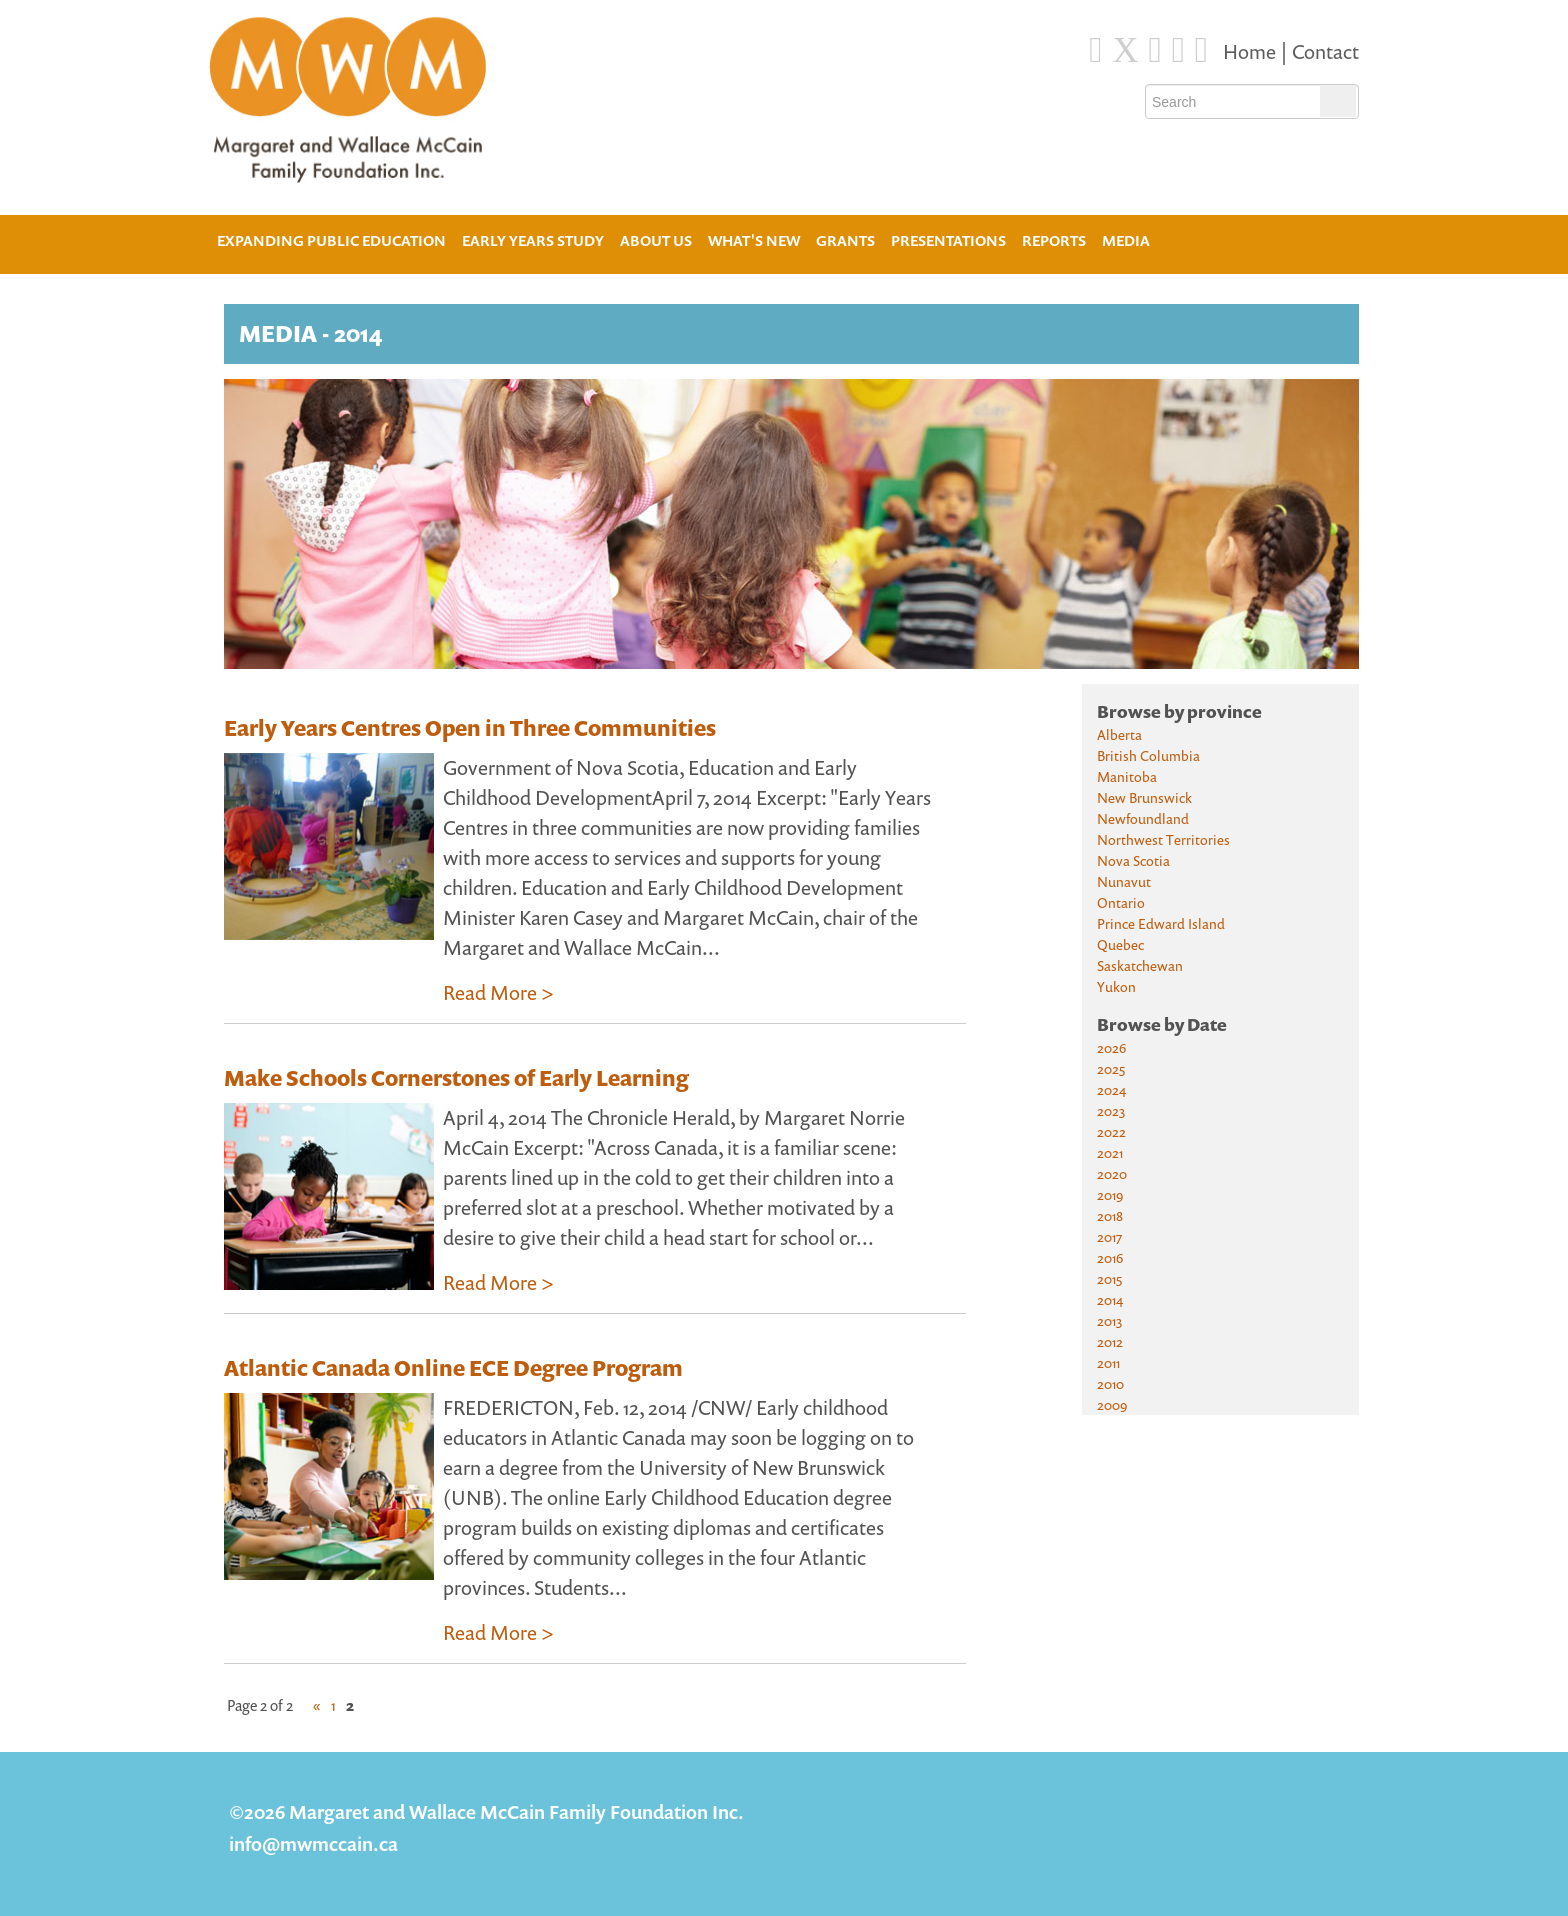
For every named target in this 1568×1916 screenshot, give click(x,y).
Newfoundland (1143, 818)
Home (1251, 51)
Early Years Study (533, 240)
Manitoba (1127, 776)
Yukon (1116, 986)
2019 (1110, 1194)
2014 (1110, 1299)
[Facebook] (1095, 50)
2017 (1109, 1236)
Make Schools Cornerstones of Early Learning (456, 1078)
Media (1126, 240)
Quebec (1120, 944)
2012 (1110, 1341)
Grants (845, 240)
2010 (1110, 1383)
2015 (1109, 1278)
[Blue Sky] (1155, 50)
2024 (1111, 1089)
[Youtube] (1201, 50)
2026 (1111, 1047)
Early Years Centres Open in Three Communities (470, 728)
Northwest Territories (1163, 839)
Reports (1054, 240)
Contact (1325, 51)
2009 (1112, 1404)
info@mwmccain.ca (313, 1843)
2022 (1111, 1131)
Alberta (1119, 734)
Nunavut (1124, 881)
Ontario (1121, 902)
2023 (1111, 1110)
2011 (1108, 1362)
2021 (1110, 1152)
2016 (1110, 1257)
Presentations (948, 240)
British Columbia (1148, 755)
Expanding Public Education (331, 238)
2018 (1110, 1215)
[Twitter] (1126, 50)
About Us (656, 238)
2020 (1112, 1173)
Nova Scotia (1133, 860)
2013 (1109, 1320)
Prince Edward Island (1161, 923)
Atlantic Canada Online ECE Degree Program (453, 1368)
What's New (754, 240)
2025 (1111, 1068)
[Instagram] (1178, 50)
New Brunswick (1144, 797)
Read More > (498, 992)
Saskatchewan (1140, 965)
